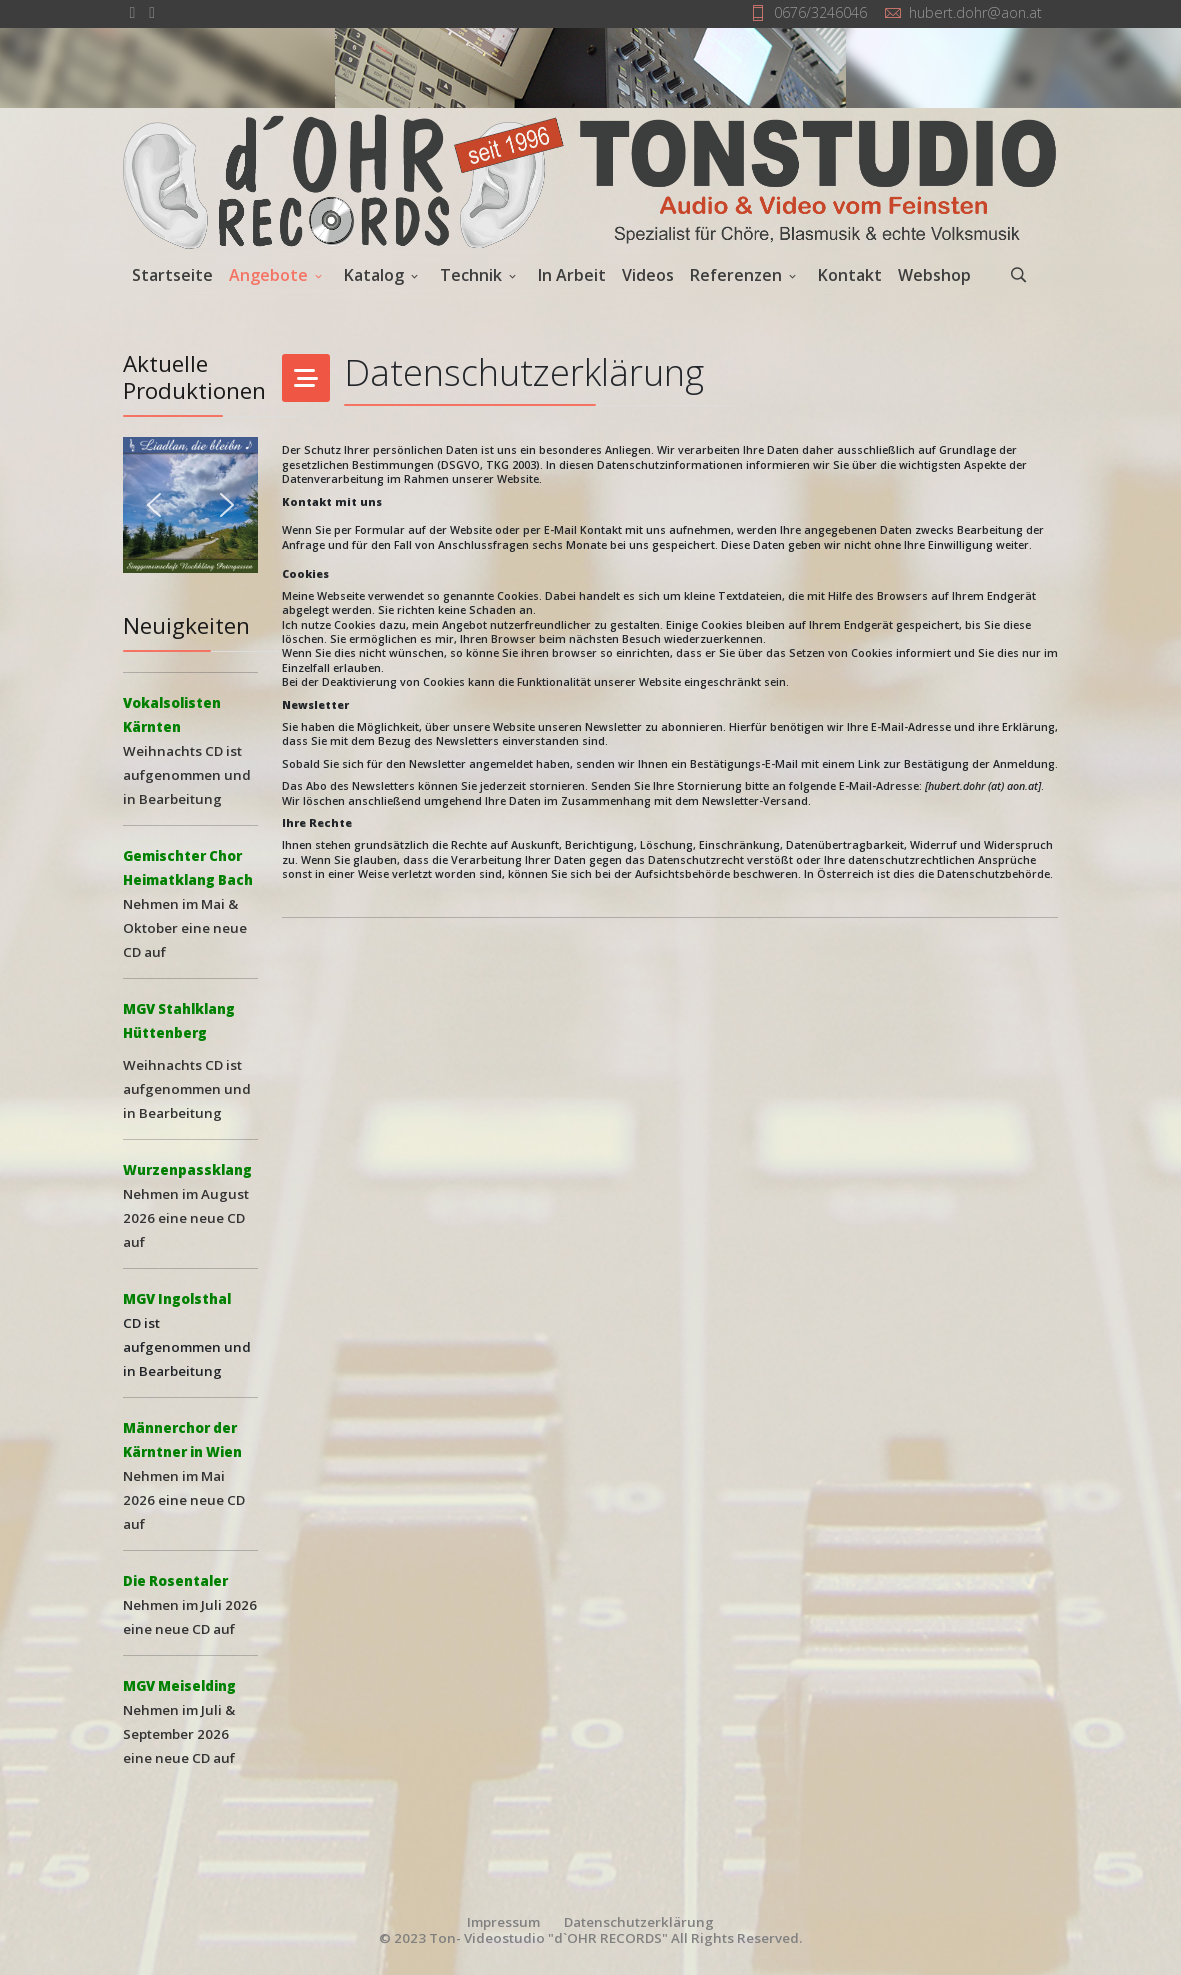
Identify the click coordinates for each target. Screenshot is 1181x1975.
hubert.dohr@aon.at (975, 12)
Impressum (503, 1922)
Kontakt (850, 275)
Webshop (934, 275)
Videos (648, 275)
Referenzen (736, 275)
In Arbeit (572, 275)
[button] (191, 505)
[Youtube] (152, 12)
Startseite (172, 275)
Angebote (268, 275)
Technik (471, 275)
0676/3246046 (820, 12)
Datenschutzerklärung (639, 1922)
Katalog (374, 275)
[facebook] (133, 12)
